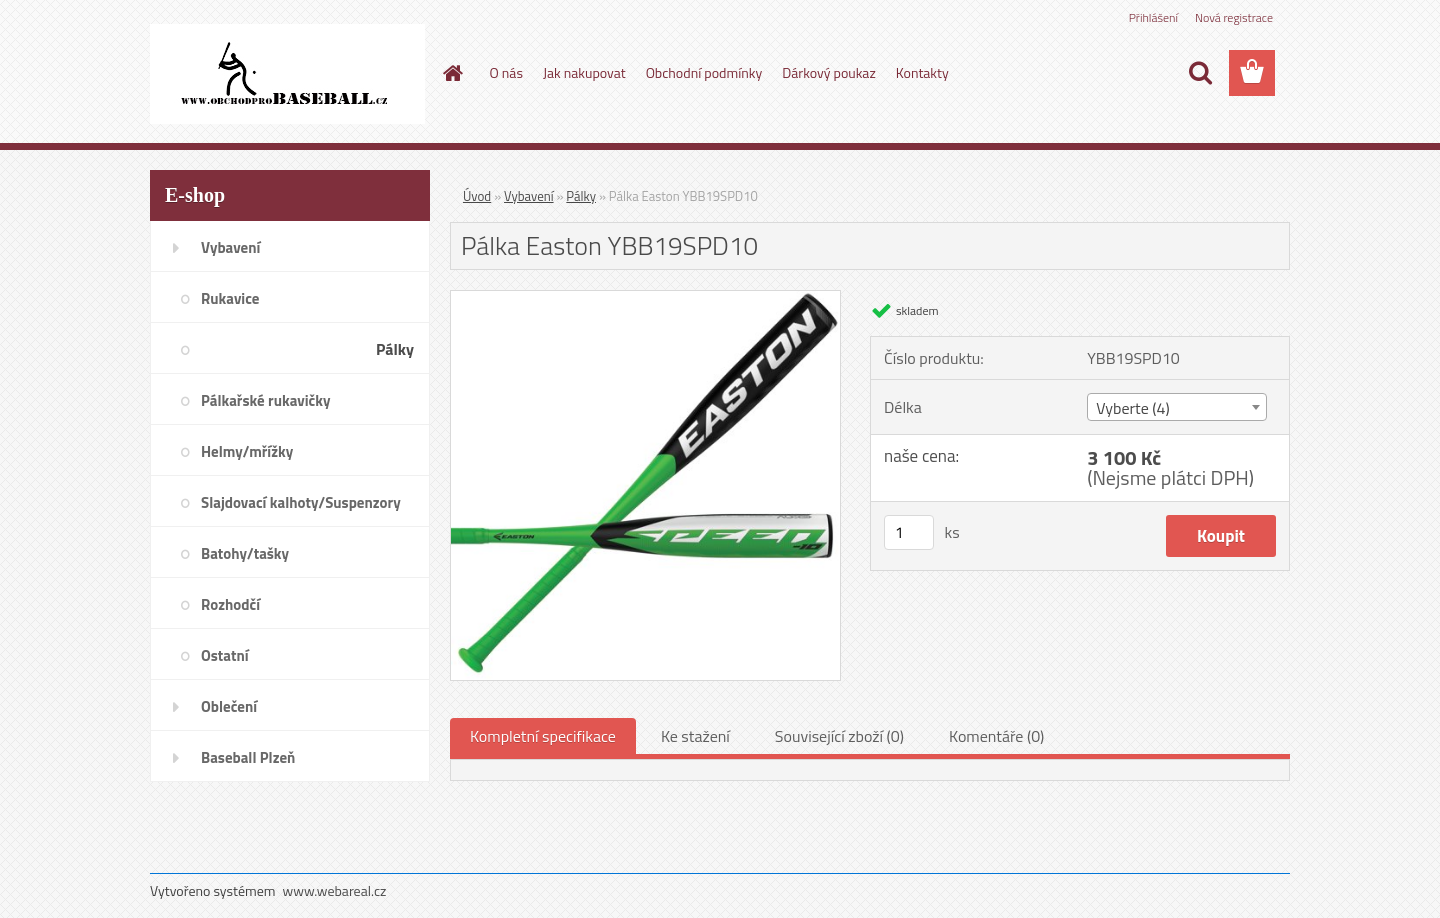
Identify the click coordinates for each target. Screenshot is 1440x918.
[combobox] (1176, 407)
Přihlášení (1153, 17)
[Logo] (287, 74)
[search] (1200, 73)
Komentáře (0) (996, 736)
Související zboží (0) (839, 736)
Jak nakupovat (584, 72)
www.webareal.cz (335, 890)
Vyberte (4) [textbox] (1133, 408)
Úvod (477, 196)
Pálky (581, 196)
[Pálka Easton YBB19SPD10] (645, 299)
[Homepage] (452, 73)
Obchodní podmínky (704, 72)
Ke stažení (695, 736)
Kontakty (922, 72)
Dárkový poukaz (829, 72)
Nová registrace (1234, 17)
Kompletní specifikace (543, 736)
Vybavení (529, 196)
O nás (506, 72)
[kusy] (909, 532)
